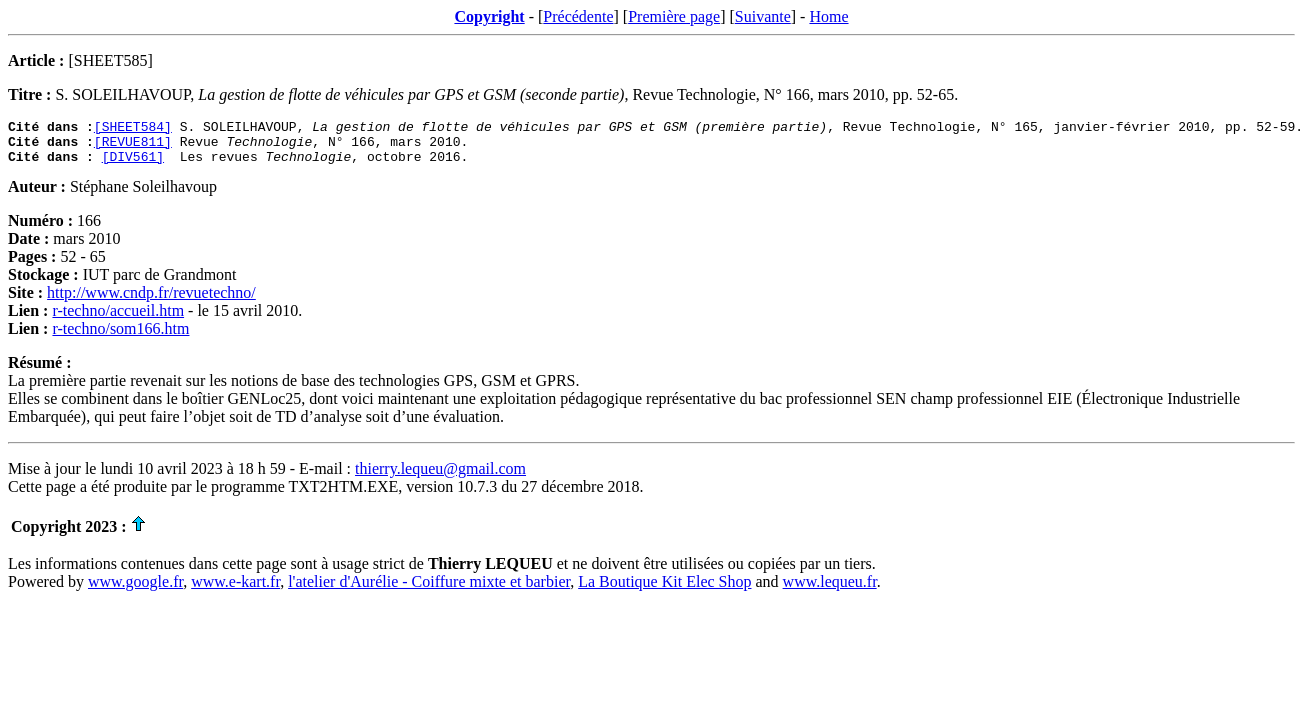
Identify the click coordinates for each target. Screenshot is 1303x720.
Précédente (578, 16)
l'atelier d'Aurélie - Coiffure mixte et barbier (429, 590)
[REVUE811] (133, 147)
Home (828, 16)
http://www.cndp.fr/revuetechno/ (151, 301)
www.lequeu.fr (830, 590)
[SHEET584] (133, 129)
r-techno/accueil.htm (118, 319)
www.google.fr (135, 590)
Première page (674, 16)
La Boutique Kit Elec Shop (664, 590)
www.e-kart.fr (235, 590)
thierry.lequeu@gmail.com (440, 477)
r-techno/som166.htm (120, 337)
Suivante (763, 16)
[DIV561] (133, 165)
